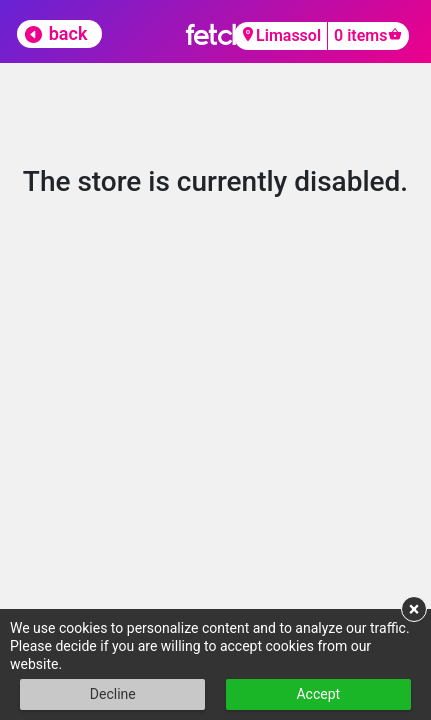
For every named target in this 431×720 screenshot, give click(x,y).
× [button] (414, 609)
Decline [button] (113, 694)
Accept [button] (318, 694)
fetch (215, 34)
